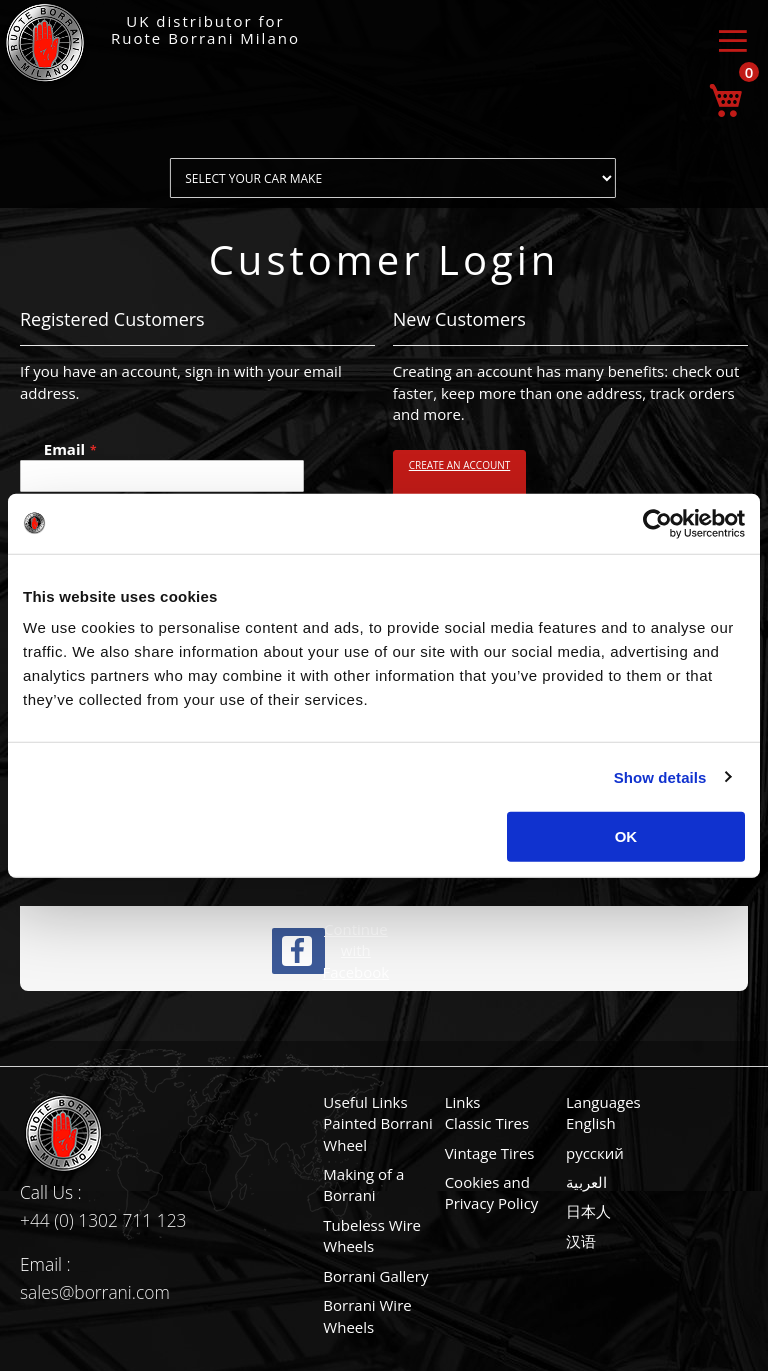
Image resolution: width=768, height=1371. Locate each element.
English (591, 1123)
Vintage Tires (490, 1153)
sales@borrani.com (95, 1292)
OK (626, 836)
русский (595, 1153)
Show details (660, 776)
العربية (586, 1182)
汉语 (581, 1241)
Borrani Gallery (375, 1276)
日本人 (588, 1211)
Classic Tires (487, 1123)
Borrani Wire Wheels (367, 1315)
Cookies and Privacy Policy (492, 1192)
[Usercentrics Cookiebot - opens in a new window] (657, 523)
